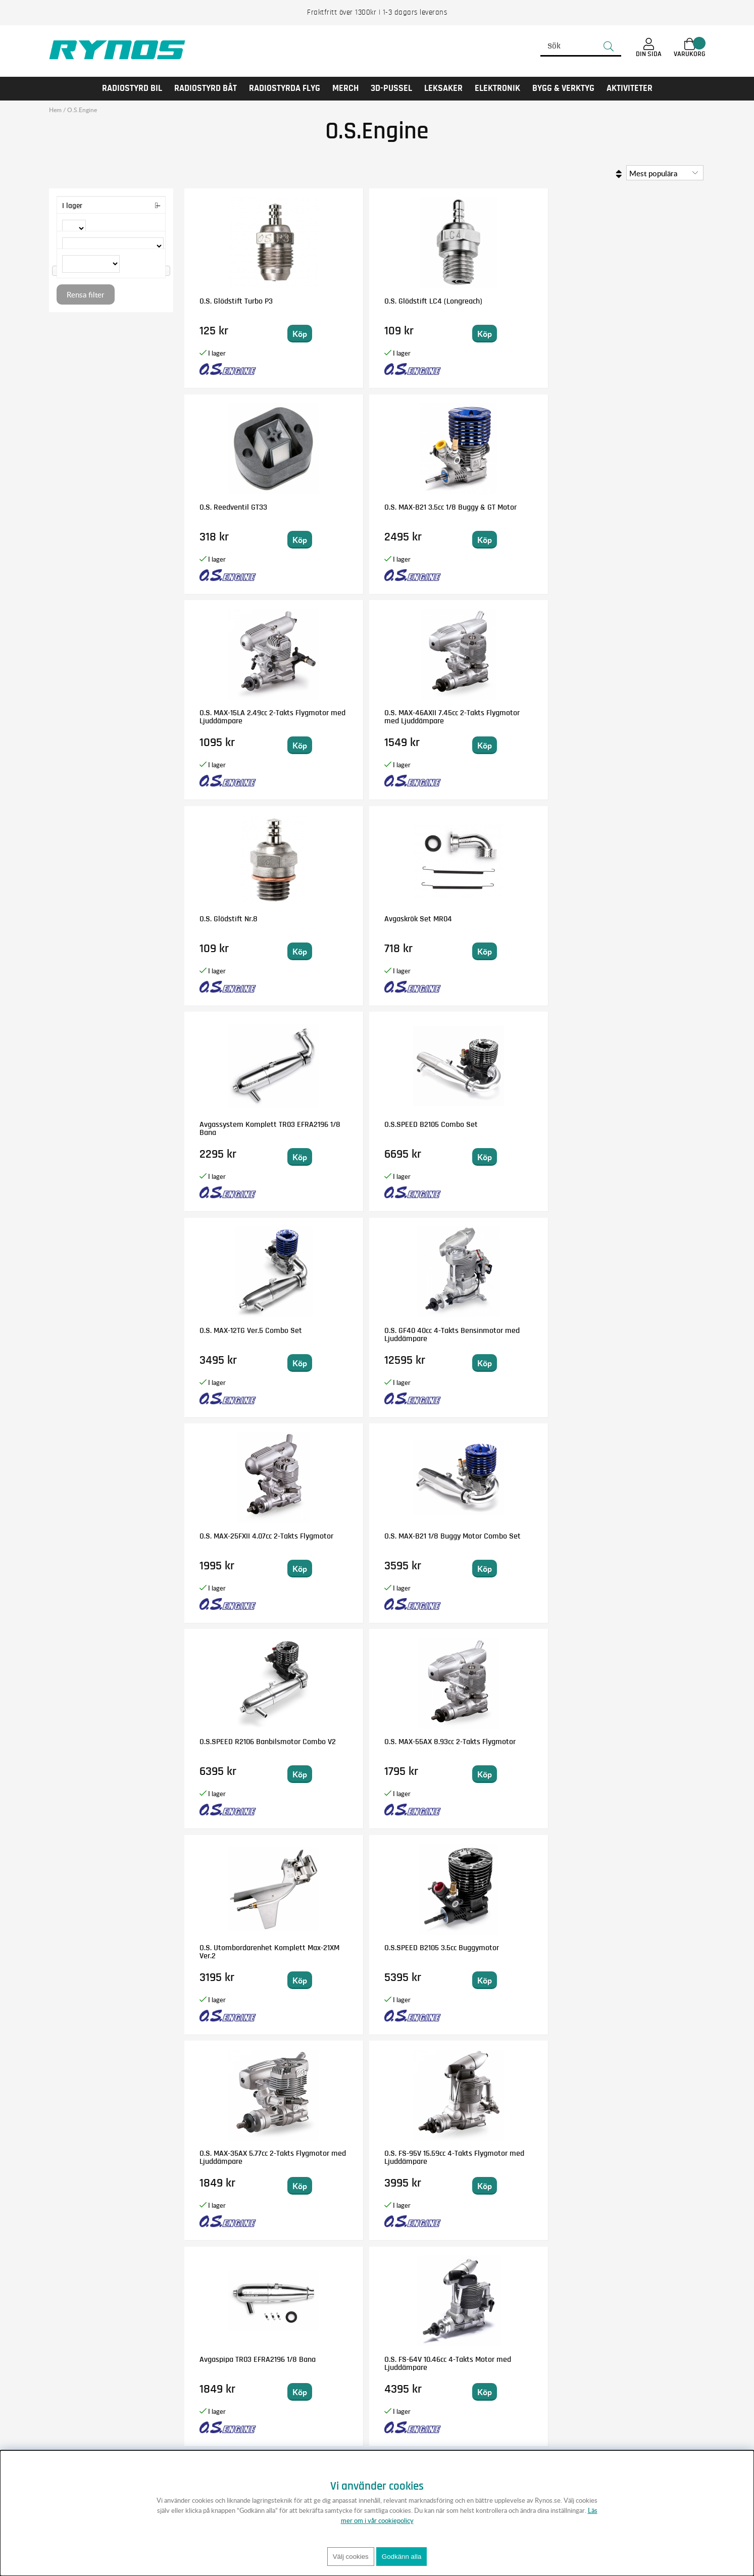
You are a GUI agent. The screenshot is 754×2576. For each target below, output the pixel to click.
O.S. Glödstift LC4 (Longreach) (359, 305)
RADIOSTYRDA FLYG (284, 88)
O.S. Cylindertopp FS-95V (633, 2153)
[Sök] (580, 46)
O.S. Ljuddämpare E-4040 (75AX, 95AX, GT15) (240, 2157)
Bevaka (536, 1774)
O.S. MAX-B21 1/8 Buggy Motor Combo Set (369, 923)
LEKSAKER (443, 88)
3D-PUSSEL (391, 88)
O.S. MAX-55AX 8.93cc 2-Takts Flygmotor (632, 923)
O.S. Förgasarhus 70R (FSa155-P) (233, 1746)
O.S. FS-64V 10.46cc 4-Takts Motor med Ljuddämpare (375, 1334)
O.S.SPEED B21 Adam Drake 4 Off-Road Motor (506, 2157)
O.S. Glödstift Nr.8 (491, 507)
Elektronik (497, 88)
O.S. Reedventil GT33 (496, 301)
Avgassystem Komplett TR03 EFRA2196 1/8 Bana (239, 717)
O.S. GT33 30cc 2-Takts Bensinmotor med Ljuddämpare (498, 1750)
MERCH (345, 88)
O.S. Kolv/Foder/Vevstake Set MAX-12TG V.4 (634, 1952)
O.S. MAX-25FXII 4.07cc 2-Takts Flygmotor (239, 923)
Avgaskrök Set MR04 (627, 507)
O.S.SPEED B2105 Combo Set (377, 713)
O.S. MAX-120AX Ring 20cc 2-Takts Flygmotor (376, 1540)
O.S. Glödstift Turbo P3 (236, 301)
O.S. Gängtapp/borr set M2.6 (377, 1742)
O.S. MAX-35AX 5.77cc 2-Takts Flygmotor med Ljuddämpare (509, 1132)
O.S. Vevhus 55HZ (490, 1948)
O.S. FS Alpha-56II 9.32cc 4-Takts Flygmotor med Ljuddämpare (637, 1338)
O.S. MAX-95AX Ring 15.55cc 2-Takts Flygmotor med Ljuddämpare (637, 1544)
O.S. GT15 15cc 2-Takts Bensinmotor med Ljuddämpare (234, 1544)
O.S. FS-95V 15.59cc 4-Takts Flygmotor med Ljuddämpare (637, 1132)
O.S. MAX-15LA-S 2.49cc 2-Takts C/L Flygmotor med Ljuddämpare (635, 1750)
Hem (55, 110)
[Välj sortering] (664, 172)
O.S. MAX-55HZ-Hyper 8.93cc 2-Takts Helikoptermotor (507, 1540)
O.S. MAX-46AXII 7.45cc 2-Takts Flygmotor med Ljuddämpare (372, 515)
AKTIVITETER (629, 88)
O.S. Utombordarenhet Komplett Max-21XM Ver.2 (241, 1128)
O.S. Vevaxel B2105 (361, 2153)
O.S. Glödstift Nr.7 (490, 1330)
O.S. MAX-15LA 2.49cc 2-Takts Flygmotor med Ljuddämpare (246, 515)
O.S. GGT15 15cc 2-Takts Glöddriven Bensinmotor (239, 1952)
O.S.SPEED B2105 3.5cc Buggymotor (367, 1128)
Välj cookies (351, 2556)
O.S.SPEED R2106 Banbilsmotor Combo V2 (502, 923)
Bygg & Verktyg (563, 88)
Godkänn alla (402, 2556)
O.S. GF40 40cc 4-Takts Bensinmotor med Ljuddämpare (630, 721)
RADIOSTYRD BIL (132, 88)
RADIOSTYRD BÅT (205, 88)
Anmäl (461, 2380)
